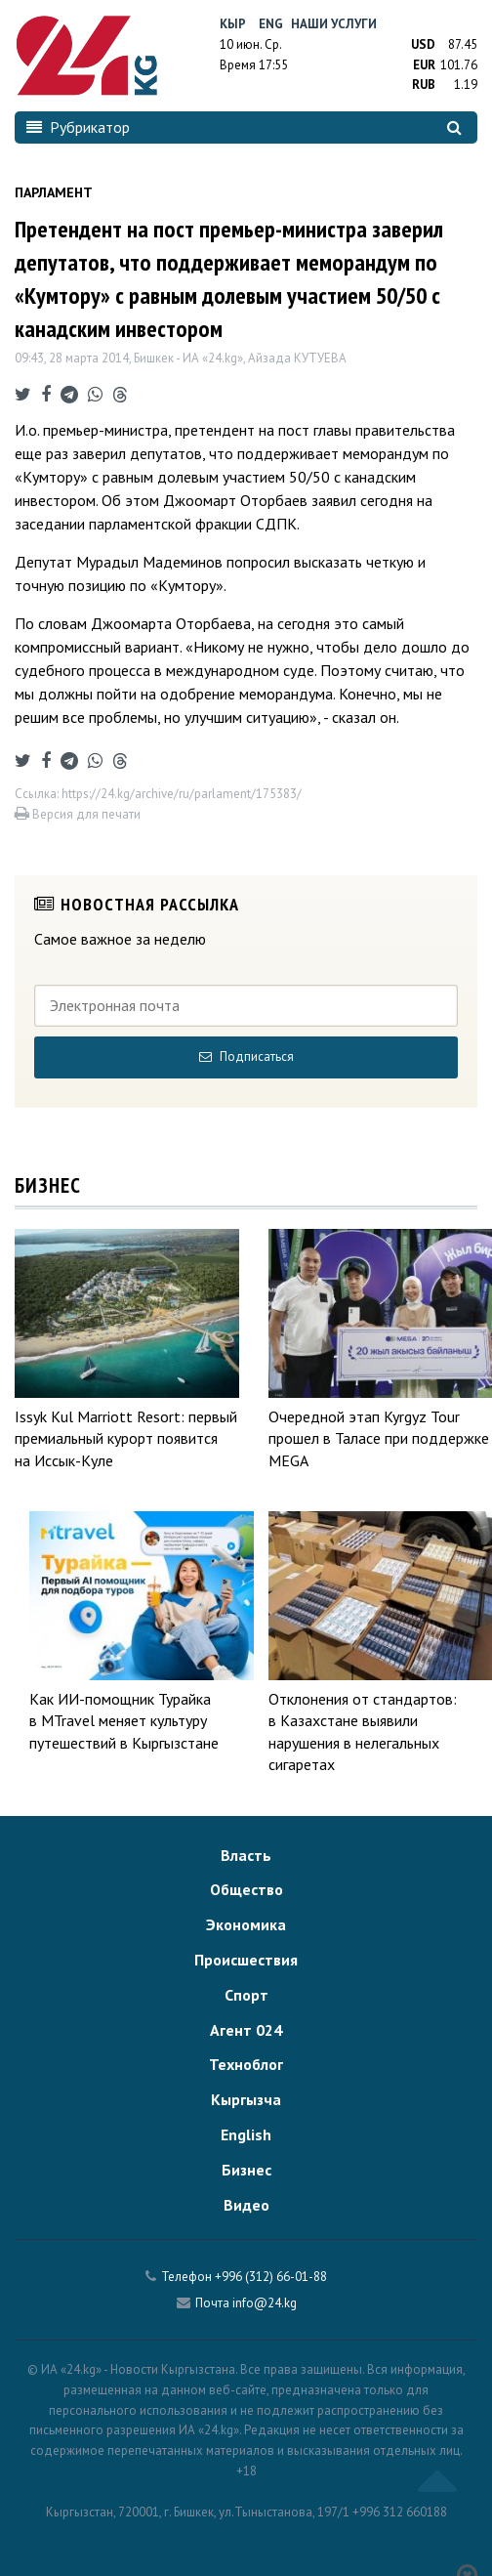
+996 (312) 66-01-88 (271, 2276)
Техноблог (246, 2064)
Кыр (233, 24)
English (246, 2134)
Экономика (246, 1924)
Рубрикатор (78, 127)
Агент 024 (246, 2030)
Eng (271, 24)
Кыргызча (246, 2099)
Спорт (246, 1995)
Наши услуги (334, 24)
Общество (246, 1889)
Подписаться (246, 1056)
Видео (246, 2205)
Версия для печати (78, 814)
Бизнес (246, 2169)
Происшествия (246, 1959)
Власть (246, 1855)
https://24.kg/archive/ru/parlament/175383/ (182, 793)
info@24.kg (264, 2303)
